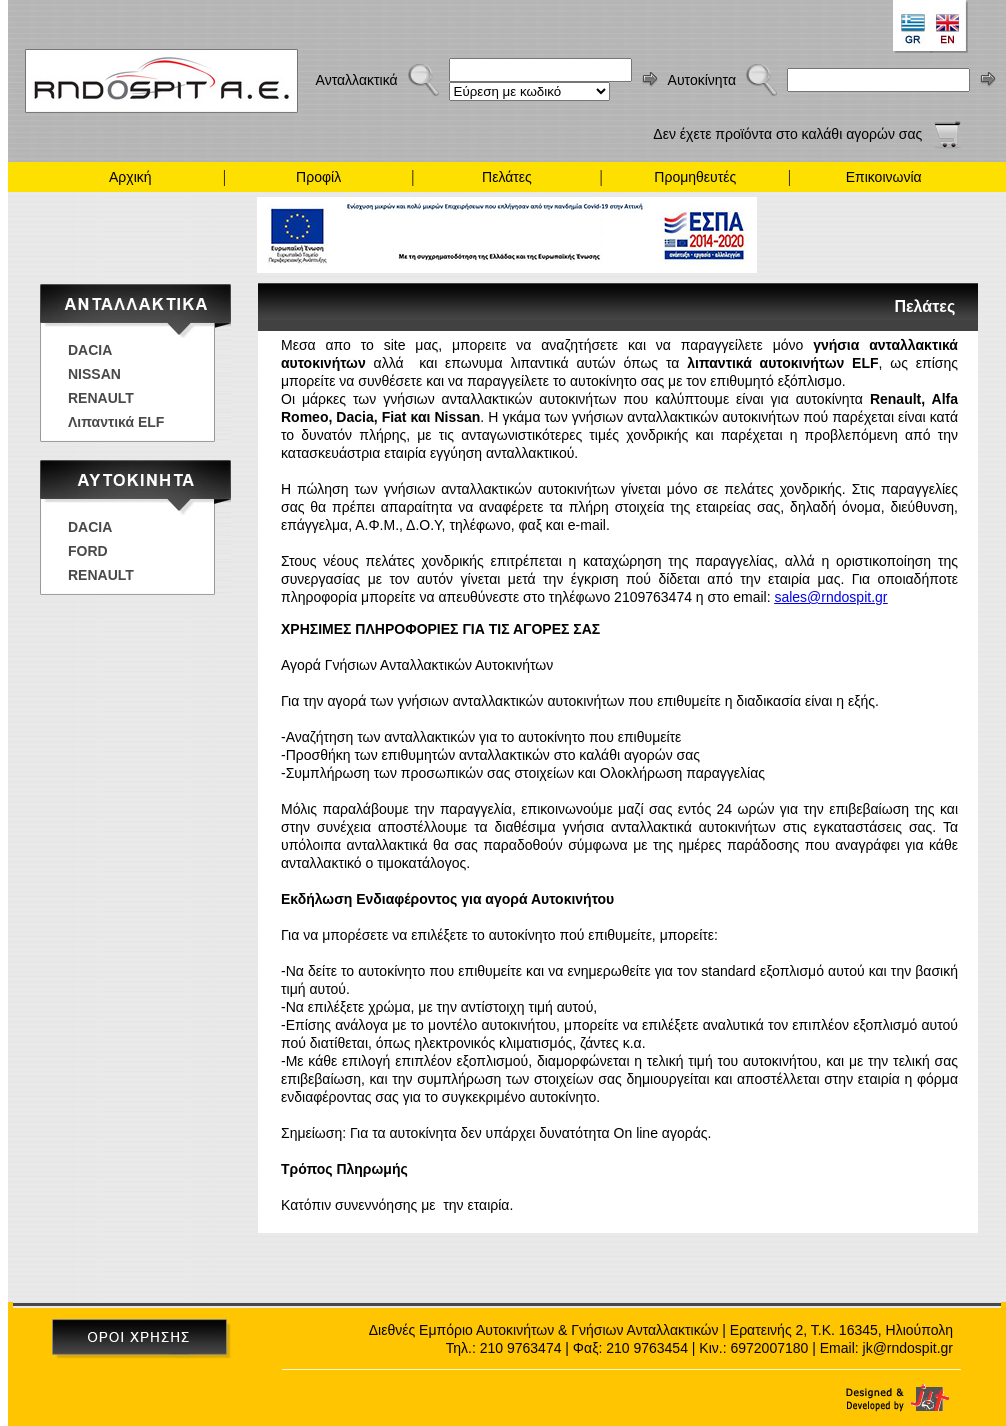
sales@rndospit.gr (830, 597)
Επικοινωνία (884, 177)
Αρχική (130, 177)
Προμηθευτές (695, 177)
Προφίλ (318, 177)
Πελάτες (507, 177)
